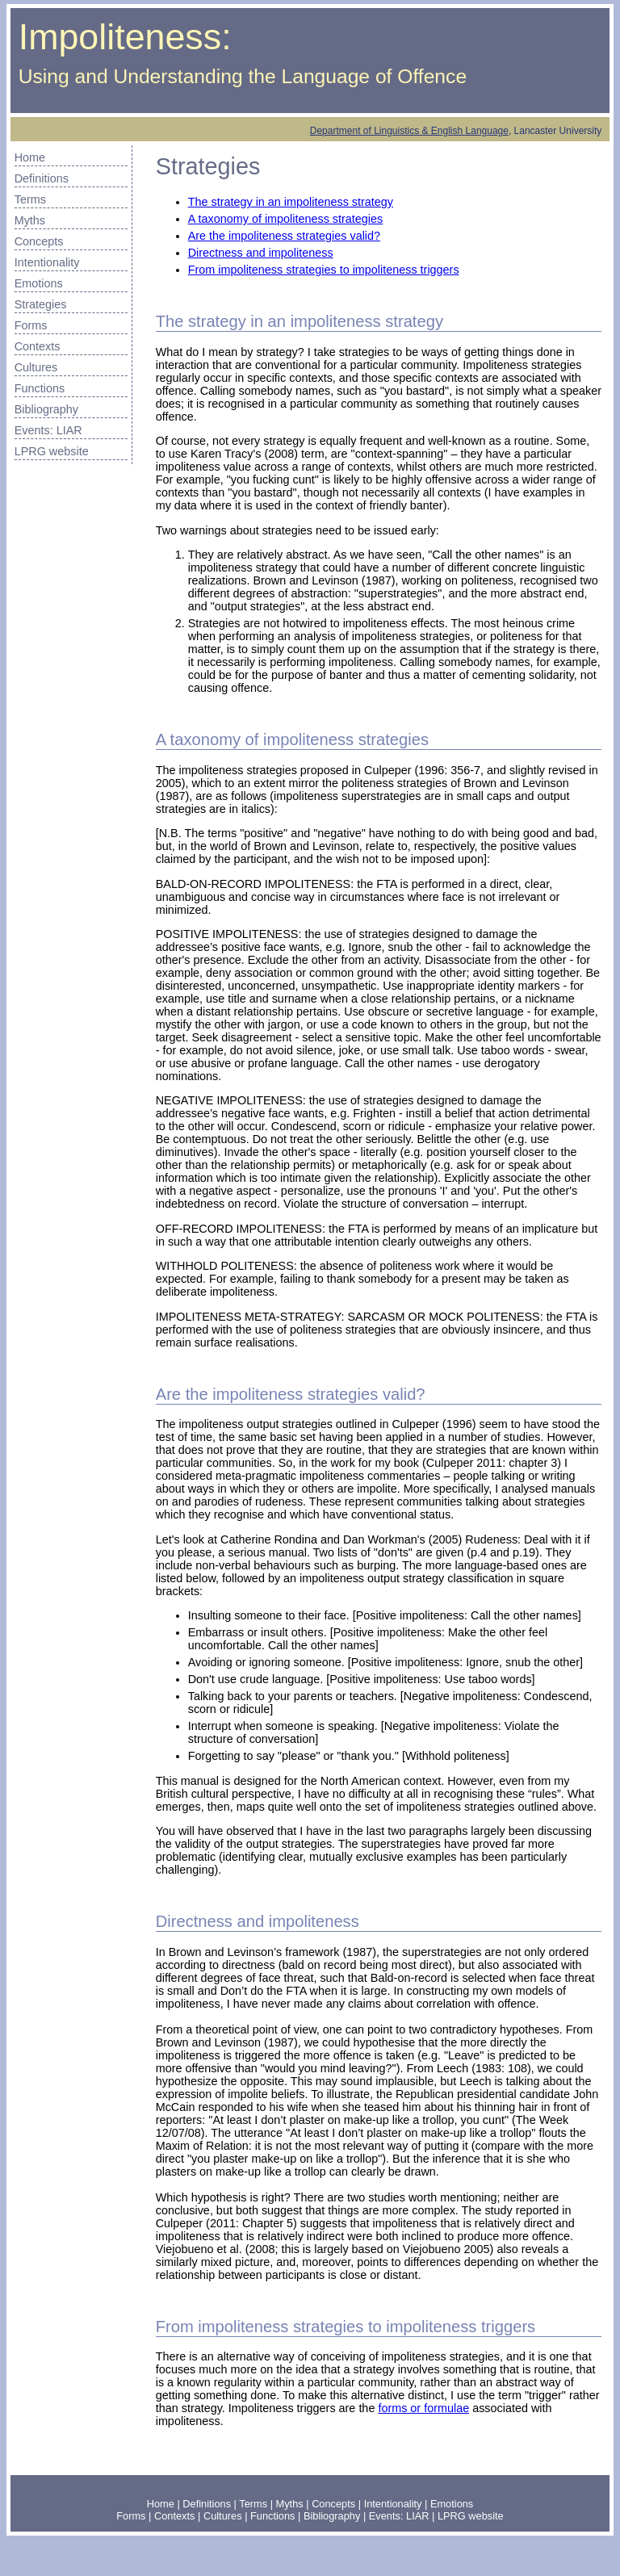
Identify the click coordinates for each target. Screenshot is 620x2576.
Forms (31, 325)
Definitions (42, 178)
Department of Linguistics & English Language (409, 130)
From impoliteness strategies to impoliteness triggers (323, 269)
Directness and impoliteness (260, 252)
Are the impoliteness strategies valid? (284, 235)
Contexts (38, 346)
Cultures (36, 367)
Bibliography (46, 409)
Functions (40, 388)
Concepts (39, 241)
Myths (30, 220)
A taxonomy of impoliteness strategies (285, 218)
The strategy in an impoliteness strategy (290, 201)
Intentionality (47, 262)
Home (30, 157)
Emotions (39, 283)
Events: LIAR (48, 430)
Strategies (41, 304)
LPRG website (52, 451)
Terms (30, 199)
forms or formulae (423, 2408)
